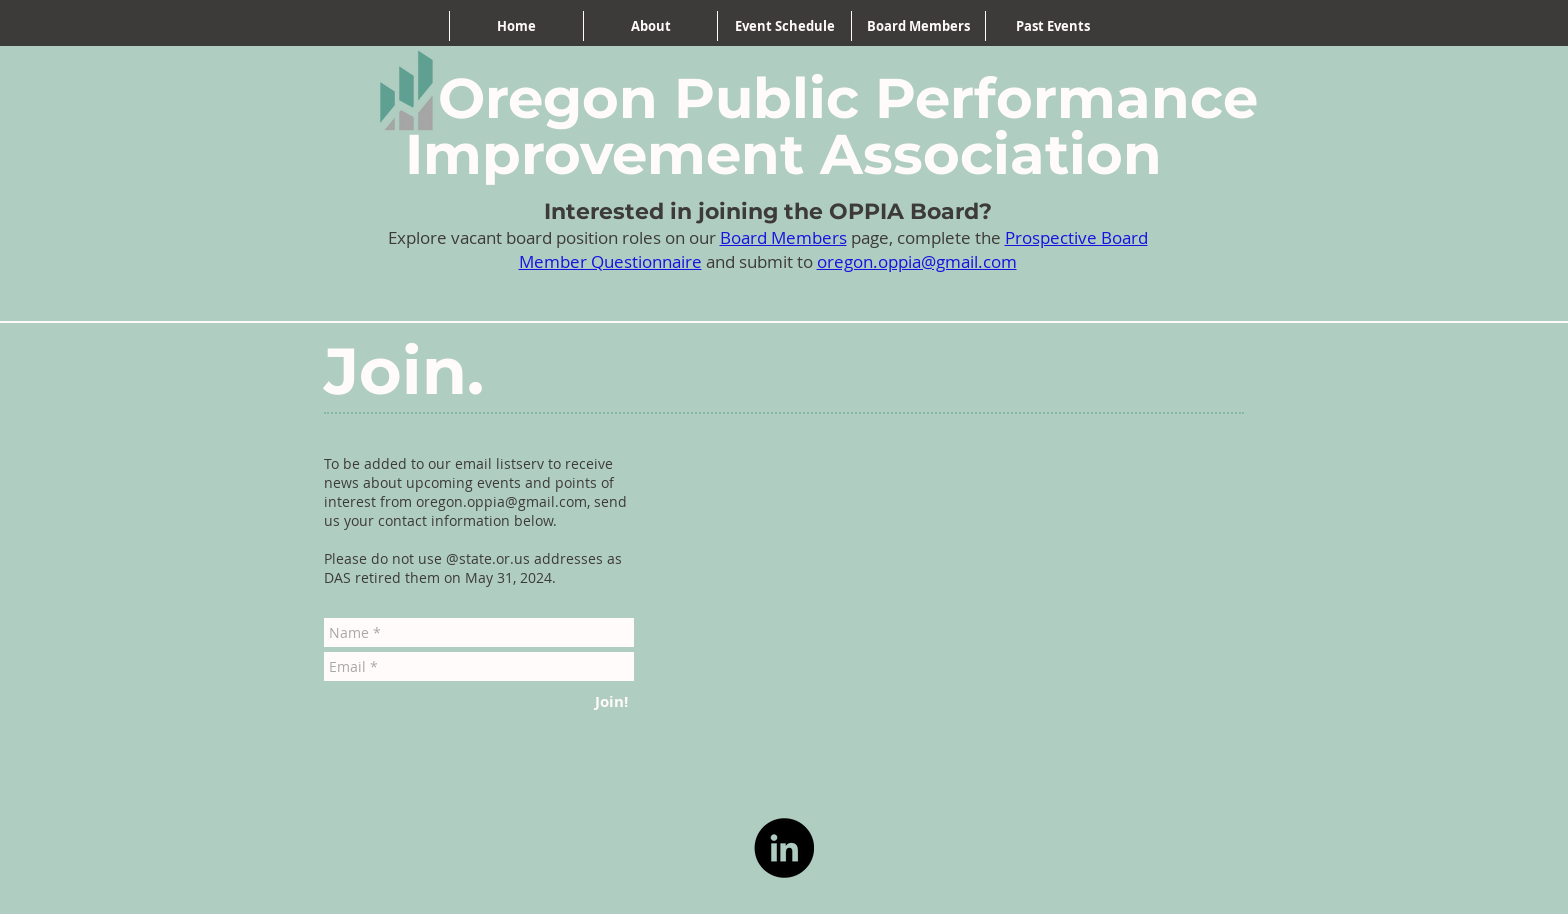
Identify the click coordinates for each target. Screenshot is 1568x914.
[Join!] (611, 701)
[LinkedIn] (784, 848)
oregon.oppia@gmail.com (917, 261)
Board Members (783, 237)
